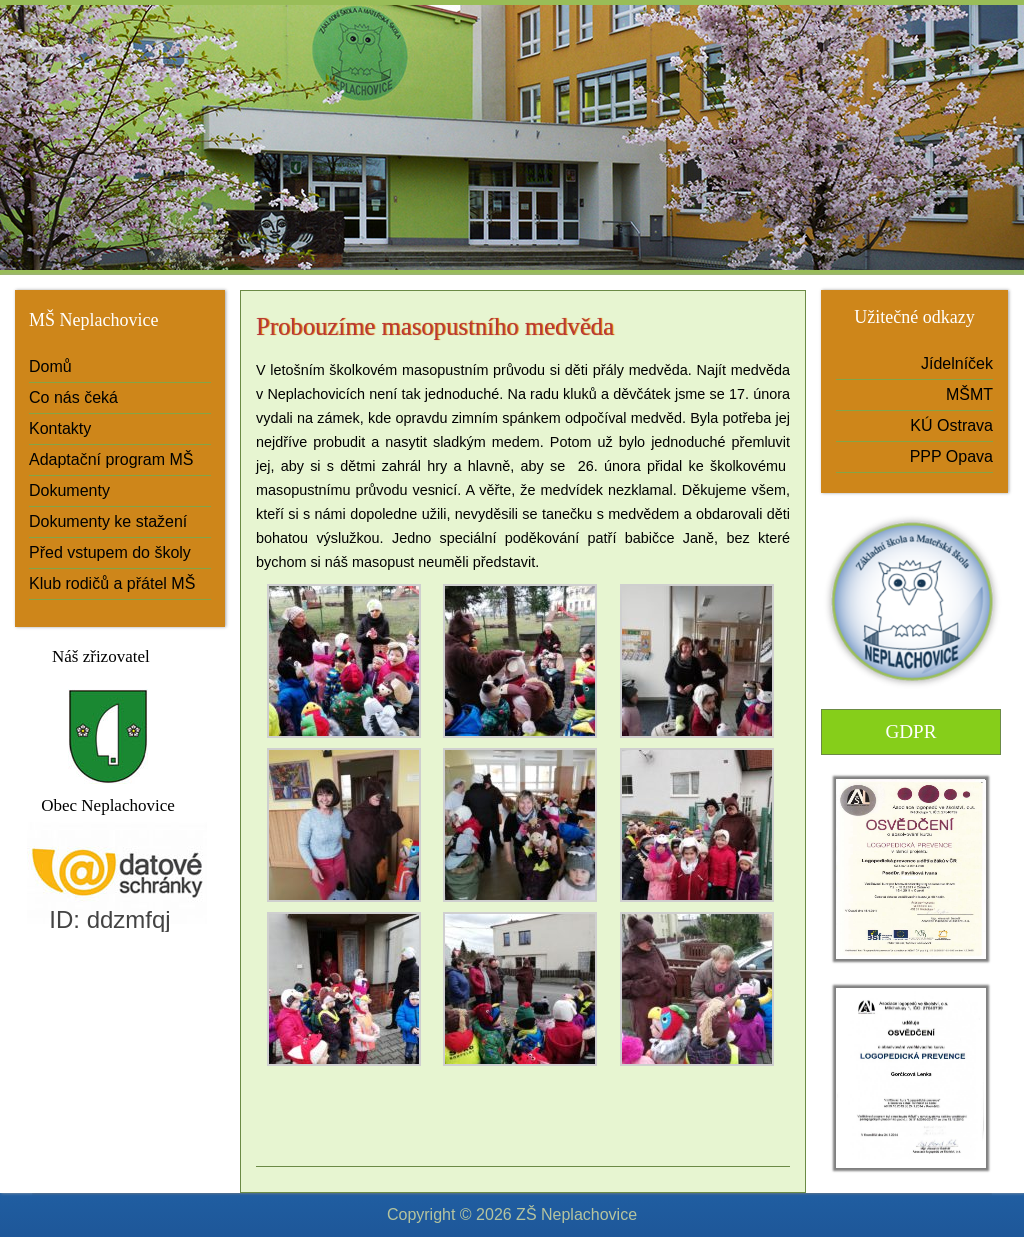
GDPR (910, 731)
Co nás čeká (73, 397)
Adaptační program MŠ (111, 459)
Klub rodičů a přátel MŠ (112, 583)
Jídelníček (957, 363)
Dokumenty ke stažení (108, 521)
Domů (50, 366)
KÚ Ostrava (951, 425)
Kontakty (60, 428)
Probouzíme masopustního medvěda (435, 326)
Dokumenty (69, 490)
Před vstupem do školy (110, 552)
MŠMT (969, 394)
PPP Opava (951, 456)
